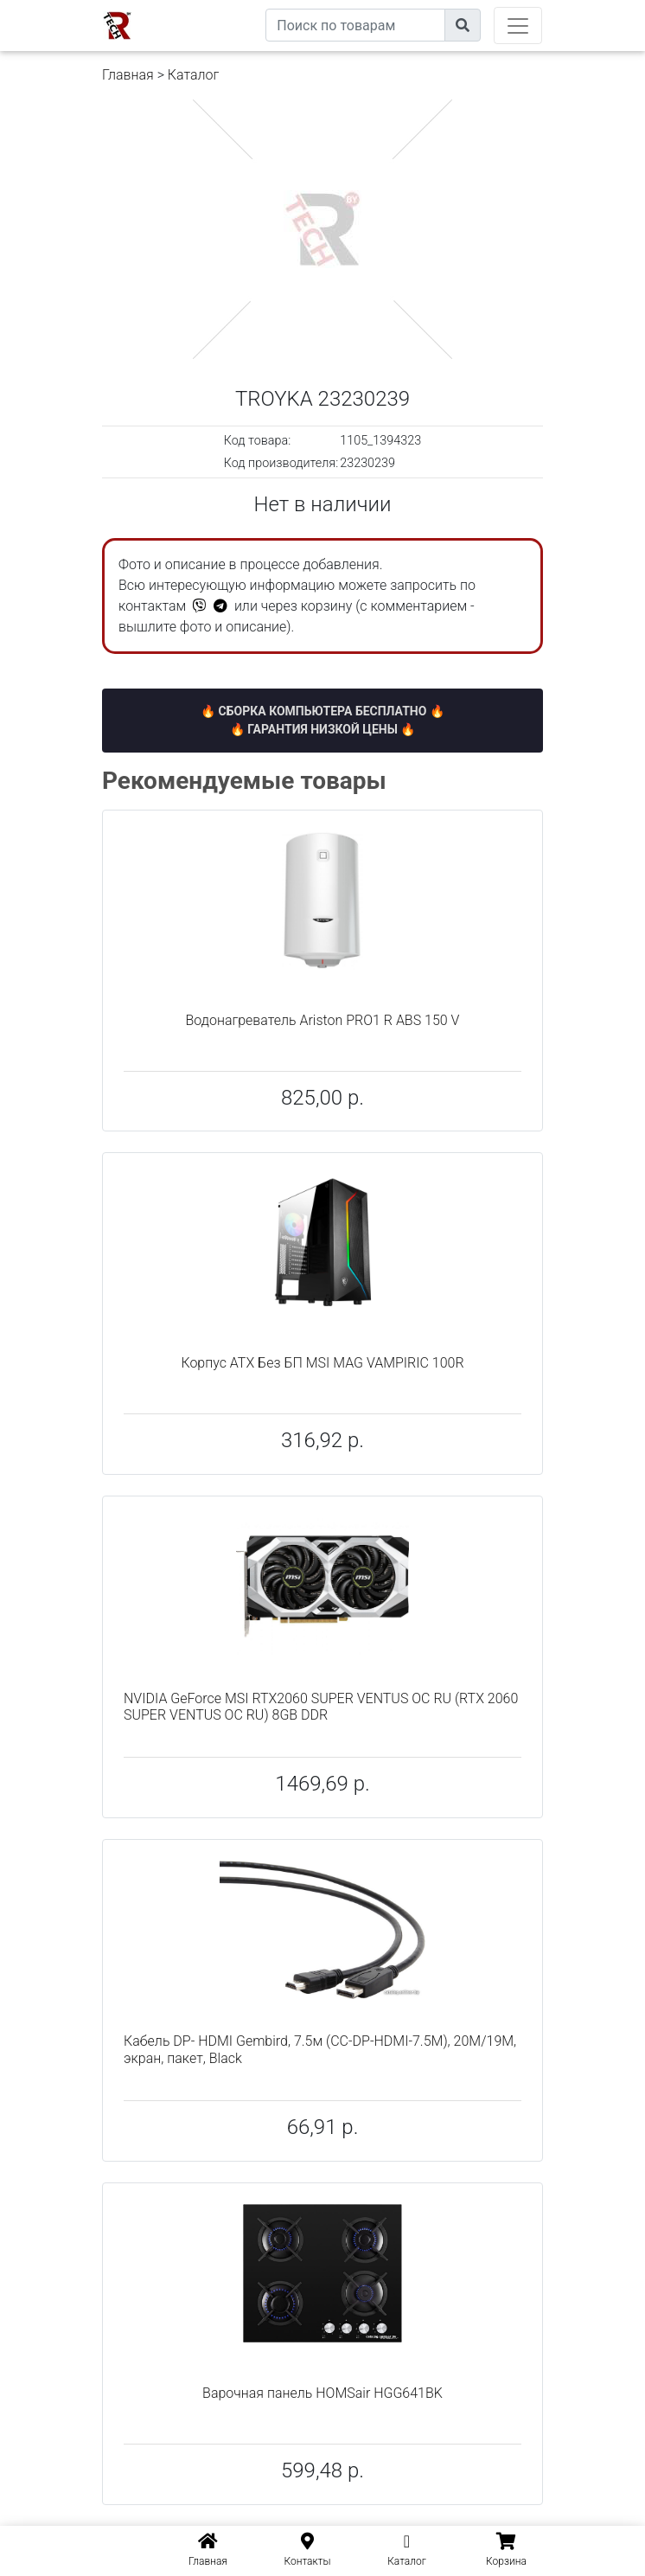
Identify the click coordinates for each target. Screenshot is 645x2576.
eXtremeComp (225, 6)
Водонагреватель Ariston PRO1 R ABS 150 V (323, 1020)
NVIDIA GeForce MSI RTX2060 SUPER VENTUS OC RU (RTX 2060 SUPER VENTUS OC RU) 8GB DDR (321, 1706)
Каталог (193, 75)
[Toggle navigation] (518, 25)
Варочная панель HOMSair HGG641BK (322, 2393)
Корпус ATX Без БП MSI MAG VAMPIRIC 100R (322, 1363)
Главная (128, 75)
